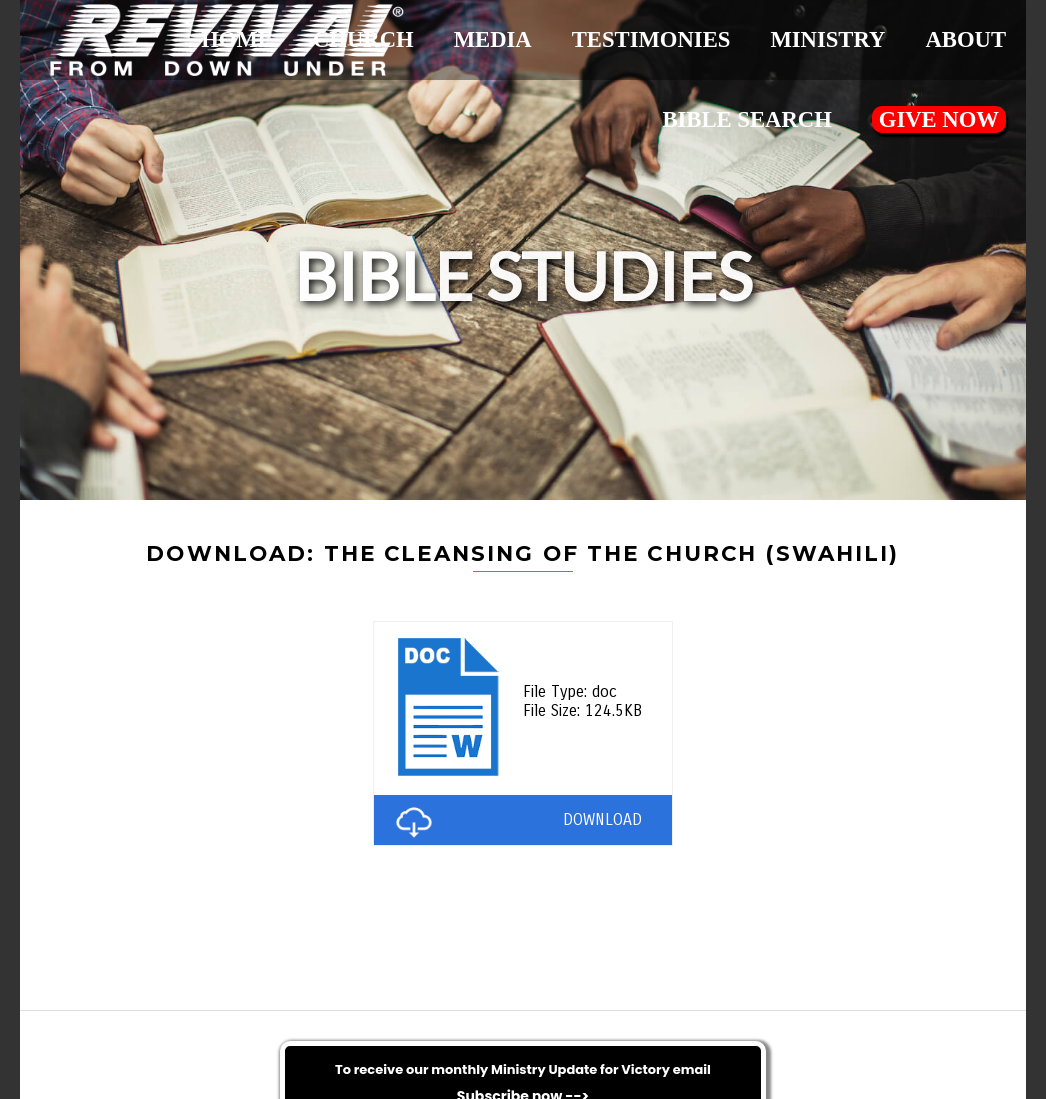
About (965, 39)
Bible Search (746, 119)
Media (493, 39)
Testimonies (651, 39)
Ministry (827, 39)
